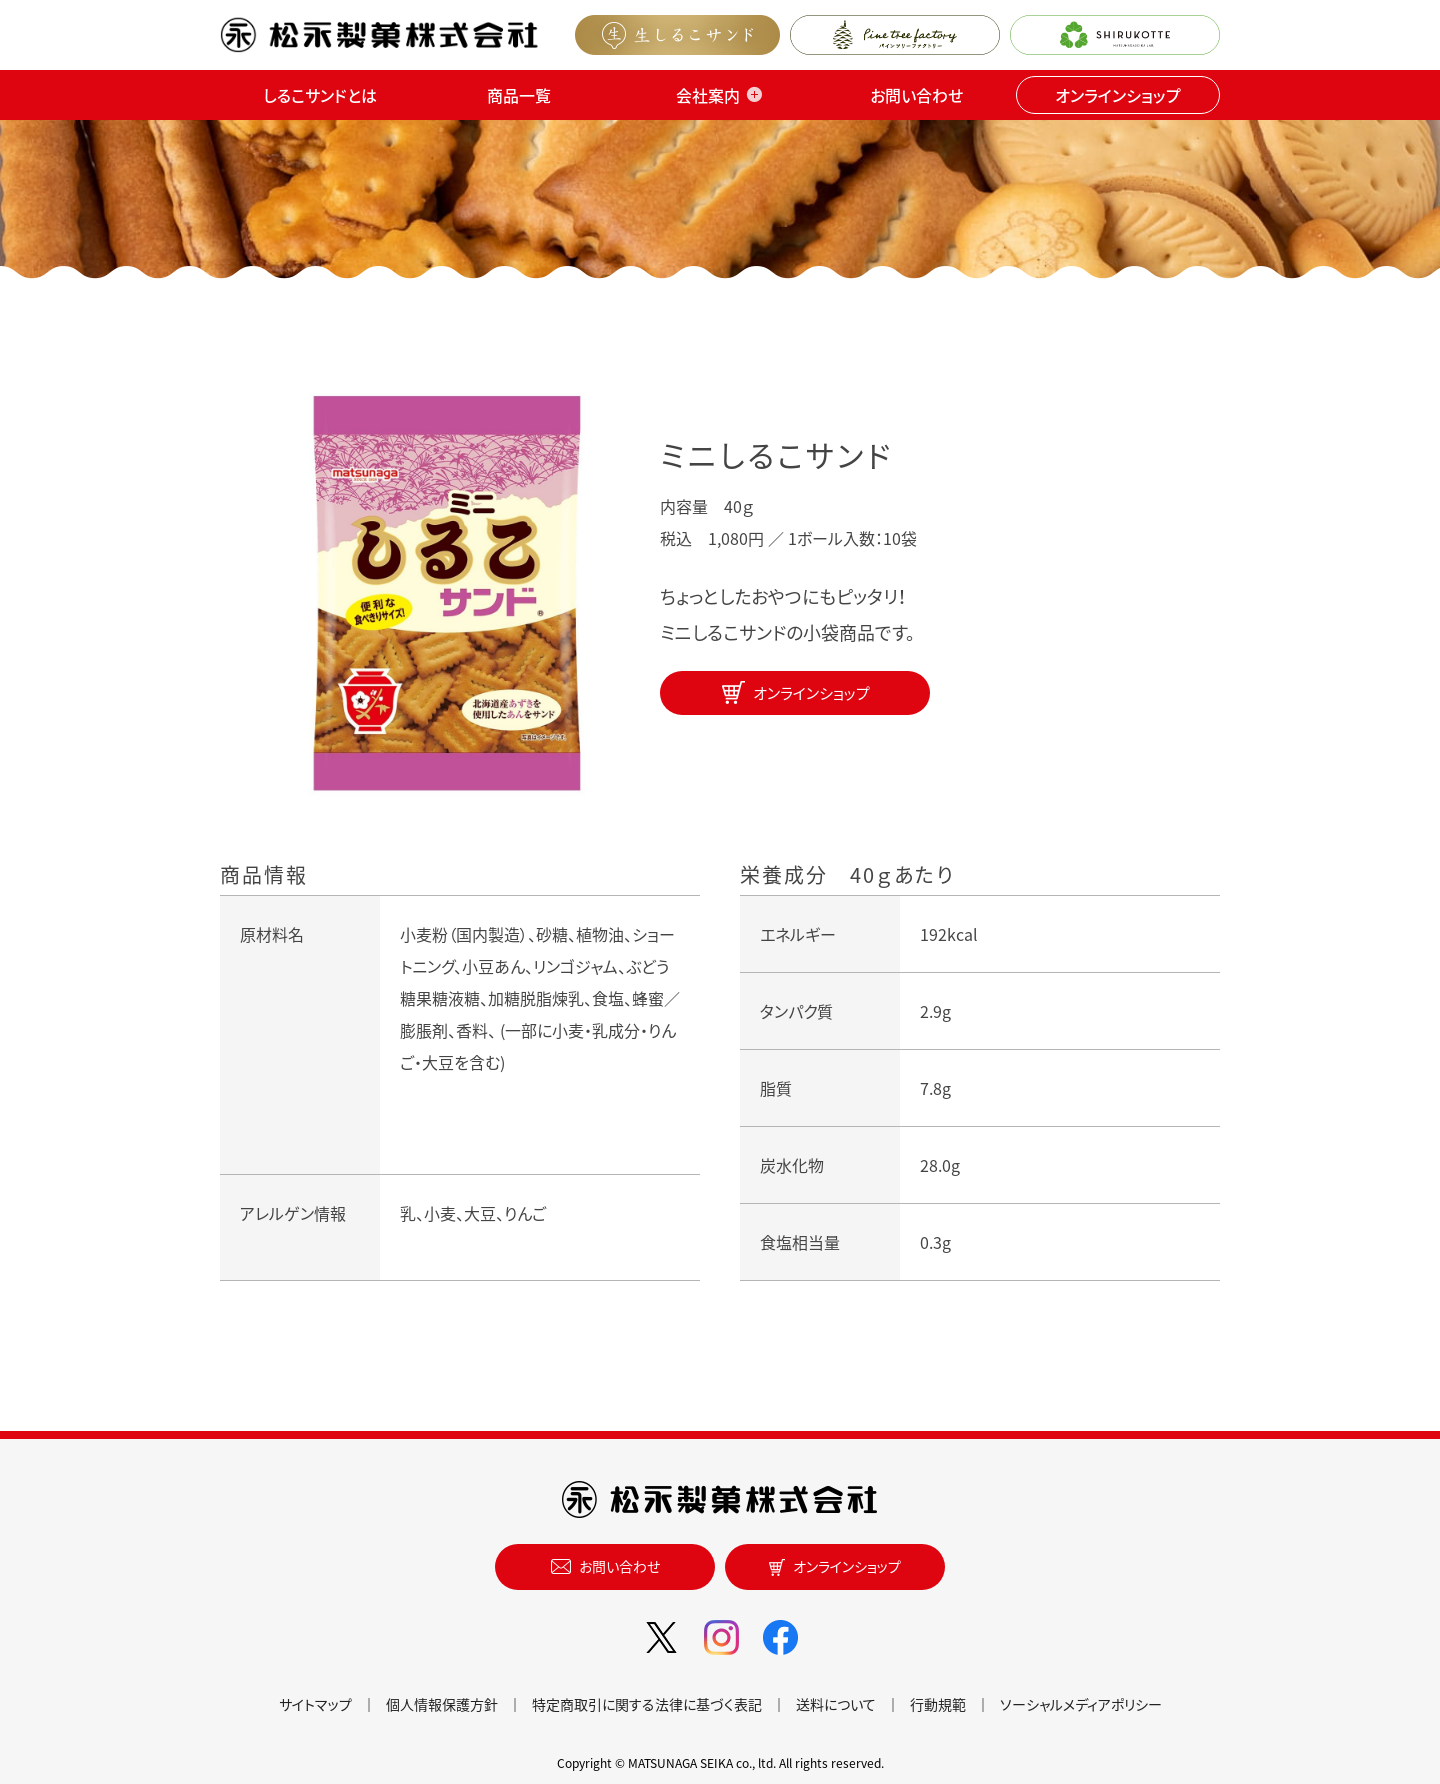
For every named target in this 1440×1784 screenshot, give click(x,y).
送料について (836, 1704)
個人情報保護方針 (442, 1704)
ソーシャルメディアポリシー (1081, 1704)
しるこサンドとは (320, 95)
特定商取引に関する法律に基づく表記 (647, 1704)
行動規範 (938, 1704)
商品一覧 (519, 95)
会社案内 (708, 95)
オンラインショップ (1118, 95)
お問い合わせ (916, 95)
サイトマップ (315, 1704)
